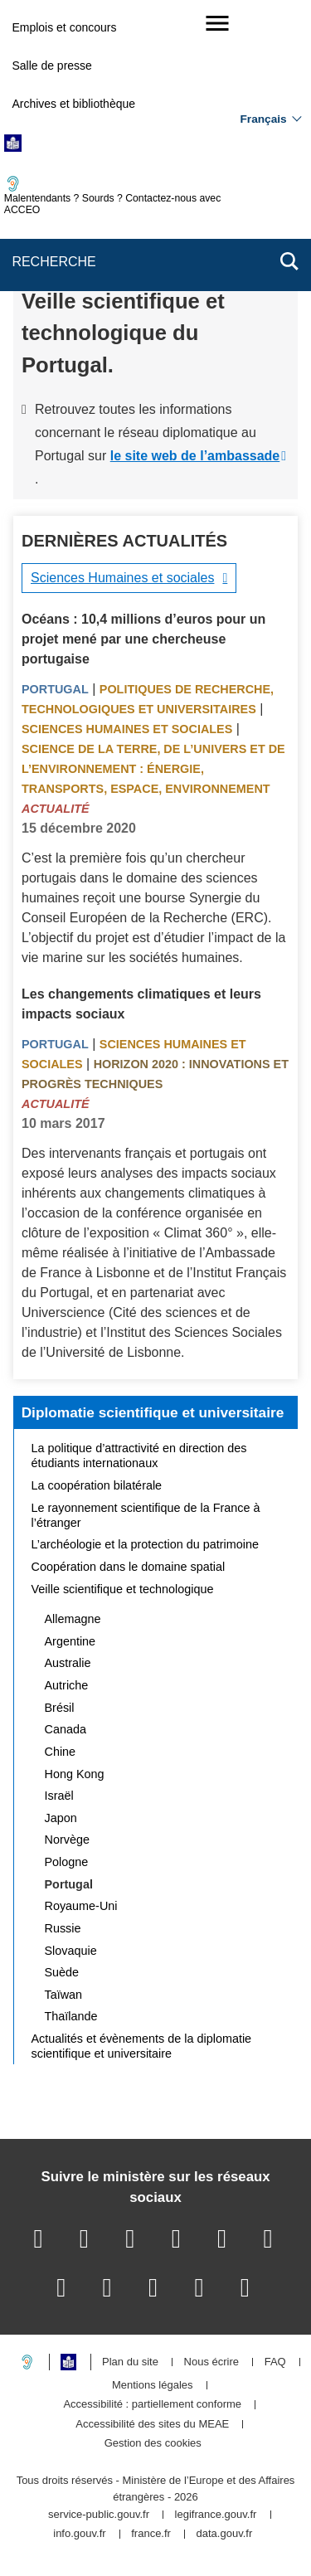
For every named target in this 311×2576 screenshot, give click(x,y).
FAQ (275, 2362)
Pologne (67, 1862)
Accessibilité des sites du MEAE (152, 2424)
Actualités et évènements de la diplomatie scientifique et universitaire (142, 2046)
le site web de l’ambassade (195, 456)
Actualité (56, 808)
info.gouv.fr (79, 2534)
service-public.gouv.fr (98, 2515)
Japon (61, 1818)
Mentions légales (152, 2385)
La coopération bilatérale (97, 1485)
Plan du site (130, 2362)
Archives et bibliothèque (73, 103)
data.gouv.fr (225, 2534)
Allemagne (73, 1619)
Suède (62, 1972)
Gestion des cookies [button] (153, 2443)
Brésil (60, 1707)
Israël (59, 1795)
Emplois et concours (64, 27)
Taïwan (64, 1994)
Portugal (55, 689)
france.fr (151, 2534)
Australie (68, 1663)
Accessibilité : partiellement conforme (152, 2404)
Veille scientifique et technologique (123, 1589)
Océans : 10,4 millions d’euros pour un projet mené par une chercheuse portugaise (143, 639)
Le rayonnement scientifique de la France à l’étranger (146, 1515)
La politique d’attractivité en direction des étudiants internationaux (139, 1455)
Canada (65, 1729)
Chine (60, 1751)
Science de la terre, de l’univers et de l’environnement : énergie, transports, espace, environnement (153, 768)
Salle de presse (52, 65)
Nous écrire (211, 2362)
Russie (63, 1928)
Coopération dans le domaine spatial (129, 1566)
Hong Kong (74, 1774)
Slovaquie (71, 1950)
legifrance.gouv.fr (216, 2515)
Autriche (67, 1685)
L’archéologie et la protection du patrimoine (145, 1544)
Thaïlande (71, 2016)
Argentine (70, 1641)
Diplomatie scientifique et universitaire (153, 1412)
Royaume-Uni (81, 1906)
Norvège (67, 1839)
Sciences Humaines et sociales (122, 578)
